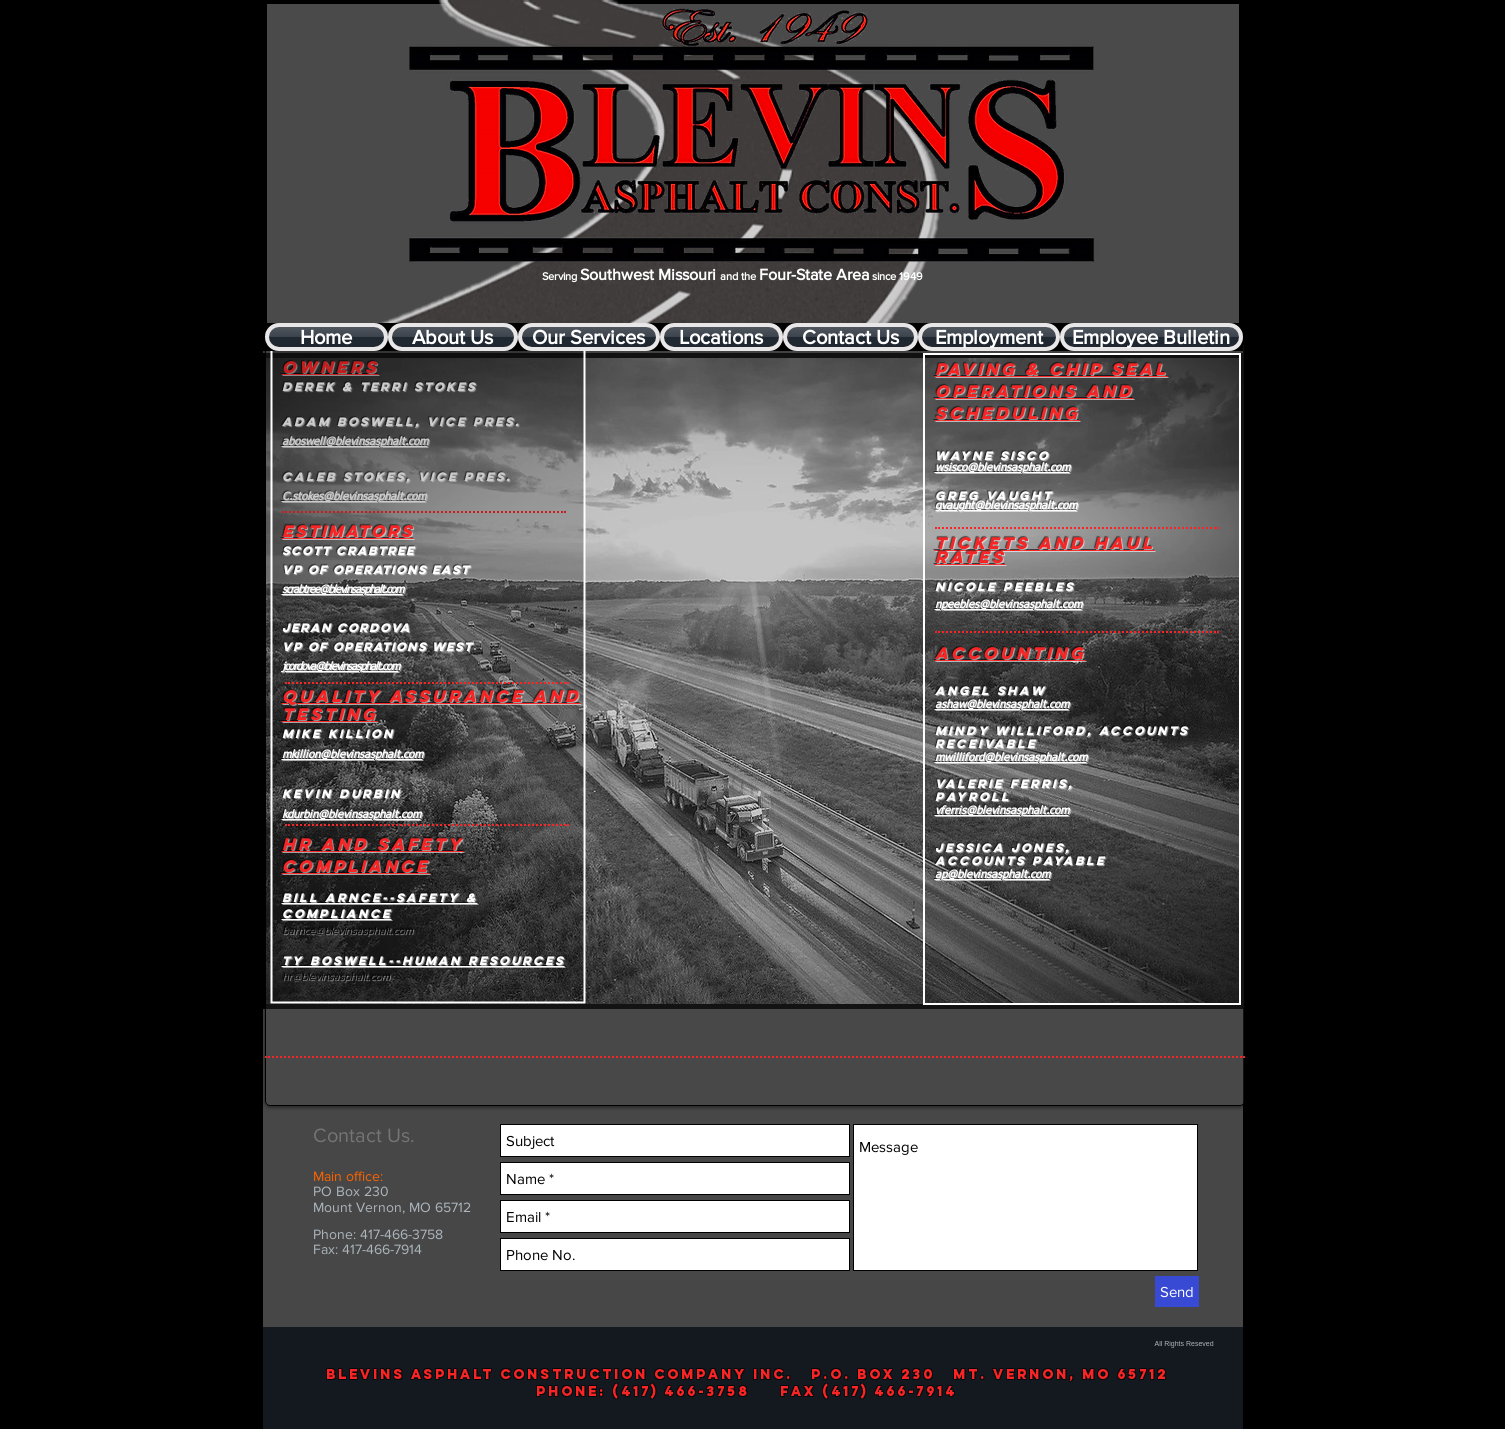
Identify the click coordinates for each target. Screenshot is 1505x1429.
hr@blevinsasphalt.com (336, 976)
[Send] (1177, 1291)
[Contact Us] (850, 337)
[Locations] (721, 337)
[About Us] (453, 337)
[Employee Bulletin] (1151, 337)
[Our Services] (589, 337)
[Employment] (989, 337)
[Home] (326, 337)
